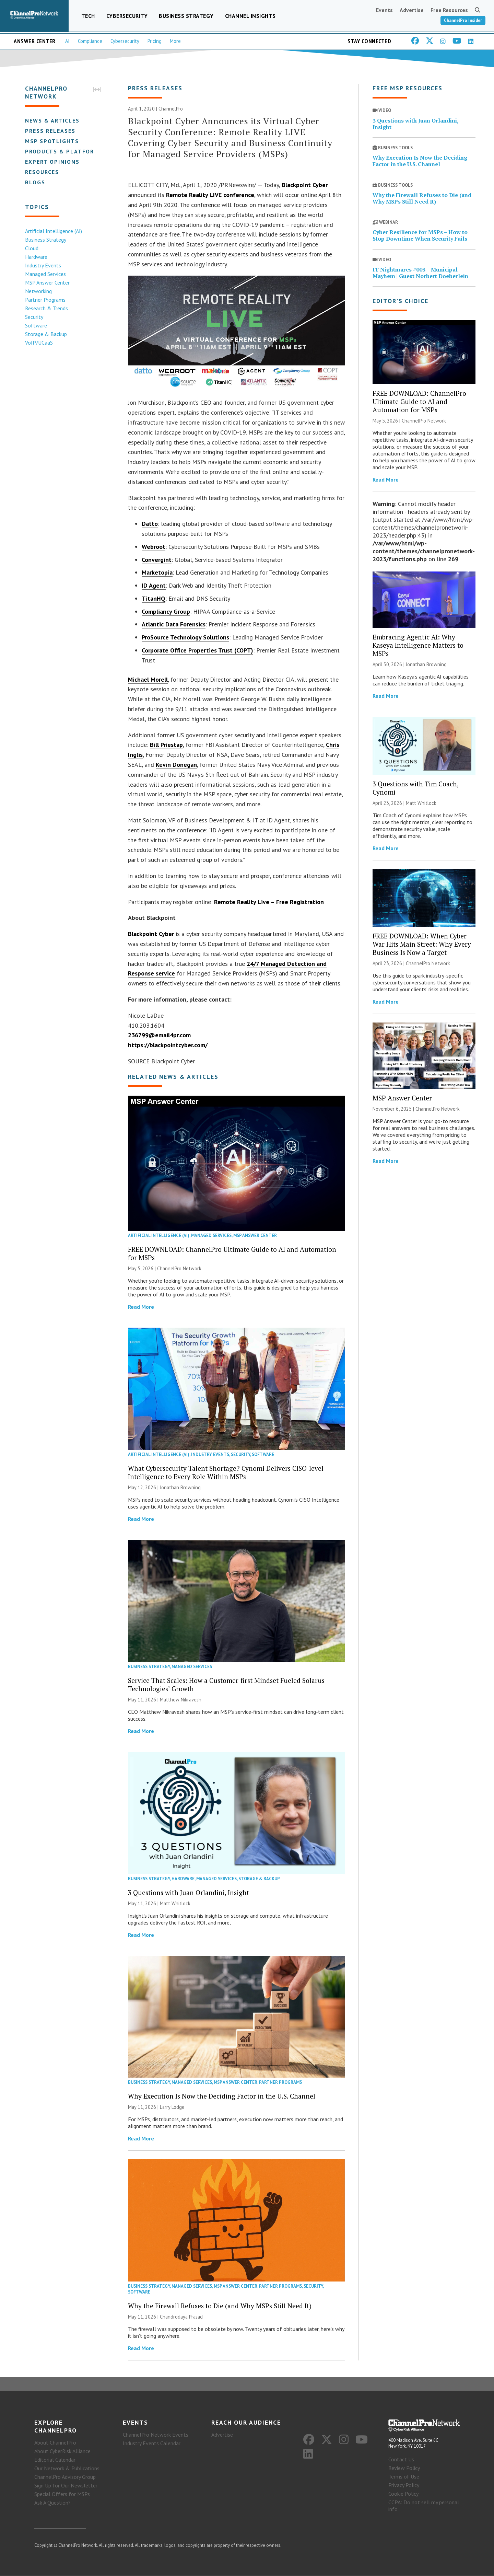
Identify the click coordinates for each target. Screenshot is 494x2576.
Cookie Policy (403, 2494)
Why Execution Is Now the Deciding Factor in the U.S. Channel (221, 2096)
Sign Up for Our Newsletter (65, 2485)
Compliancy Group (166, 611)
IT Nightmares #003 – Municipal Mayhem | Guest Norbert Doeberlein (420, 273)
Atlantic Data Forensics (173, 624)
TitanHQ (153, 598)
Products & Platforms (64, 151)
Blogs (35, 182)
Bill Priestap (166, 745)
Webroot (153, 547)
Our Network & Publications (66, 2468)
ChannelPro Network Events (155, 2434)
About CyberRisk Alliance (62, 2451)
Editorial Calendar (54, 2460)
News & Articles (52, 120)
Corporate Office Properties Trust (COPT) (197, 650)
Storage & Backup (46, 334)
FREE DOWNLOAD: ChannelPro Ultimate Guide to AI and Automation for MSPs (232, 1253)
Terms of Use (403, 2476)
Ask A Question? (52, 2502)
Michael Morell (148, 679)
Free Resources (449, 10)
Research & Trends (46, 308)
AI (67, 41)
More (175, 41)
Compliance (90, 41)
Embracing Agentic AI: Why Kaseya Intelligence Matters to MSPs (418, 645)
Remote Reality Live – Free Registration (269, 902)
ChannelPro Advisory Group (65, 2477)
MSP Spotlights (52, 141)
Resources (42, 172)
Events (384, 10)
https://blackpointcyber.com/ (168, 1045)
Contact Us (401, 2459)
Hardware (36, 256)
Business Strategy (186, 15)
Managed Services (45, 273)
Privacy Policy (403, 2485)
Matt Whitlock (175, 1903)
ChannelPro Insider (463, 20)
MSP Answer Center (47, 282)
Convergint (157, 560)
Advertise (412, 10)
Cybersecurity (127, 15)
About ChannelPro (55, 2442)
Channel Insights (250, 15)
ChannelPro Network (179, 1268)
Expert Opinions (52, 161)
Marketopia (157, 573)
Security (34, 316)
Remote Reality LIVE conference (210, 195)
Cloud (31, 248)
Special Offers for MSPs (62, 2494)
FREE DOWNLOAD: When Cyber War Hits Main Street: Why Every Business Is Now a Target (422, 944)
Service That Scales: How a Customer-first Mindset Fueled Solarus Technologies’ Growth (226, 1684)
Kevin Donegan (176, 765)
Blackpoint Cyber (305, 185)
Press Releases (50, 130)
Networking (38, 291)
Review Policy (404, 2468)
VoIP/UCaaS (38, 342)
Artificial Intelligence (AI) (53, 231)
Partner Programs (45, 299)
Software (36, 325)
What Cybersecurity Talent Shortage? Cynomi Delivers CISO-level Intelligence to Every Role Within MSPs (226, 1472)
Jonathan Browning (180, 1487)
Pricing (155, 41)
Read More (141, 1306)
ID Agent (154, 585)
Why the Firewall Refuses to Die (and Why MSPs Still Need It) (219, 2305)
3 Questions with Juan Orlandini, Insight (188, 1892)
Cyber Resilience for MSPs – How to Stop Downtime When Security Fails (420, 236)
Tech (88, 15)
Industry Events (43, 265)
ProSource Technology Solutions (185, 638)
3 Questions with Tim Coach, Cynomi (415, 787)
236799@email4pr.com (159, 1035)
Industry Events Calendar (151, 2443)
